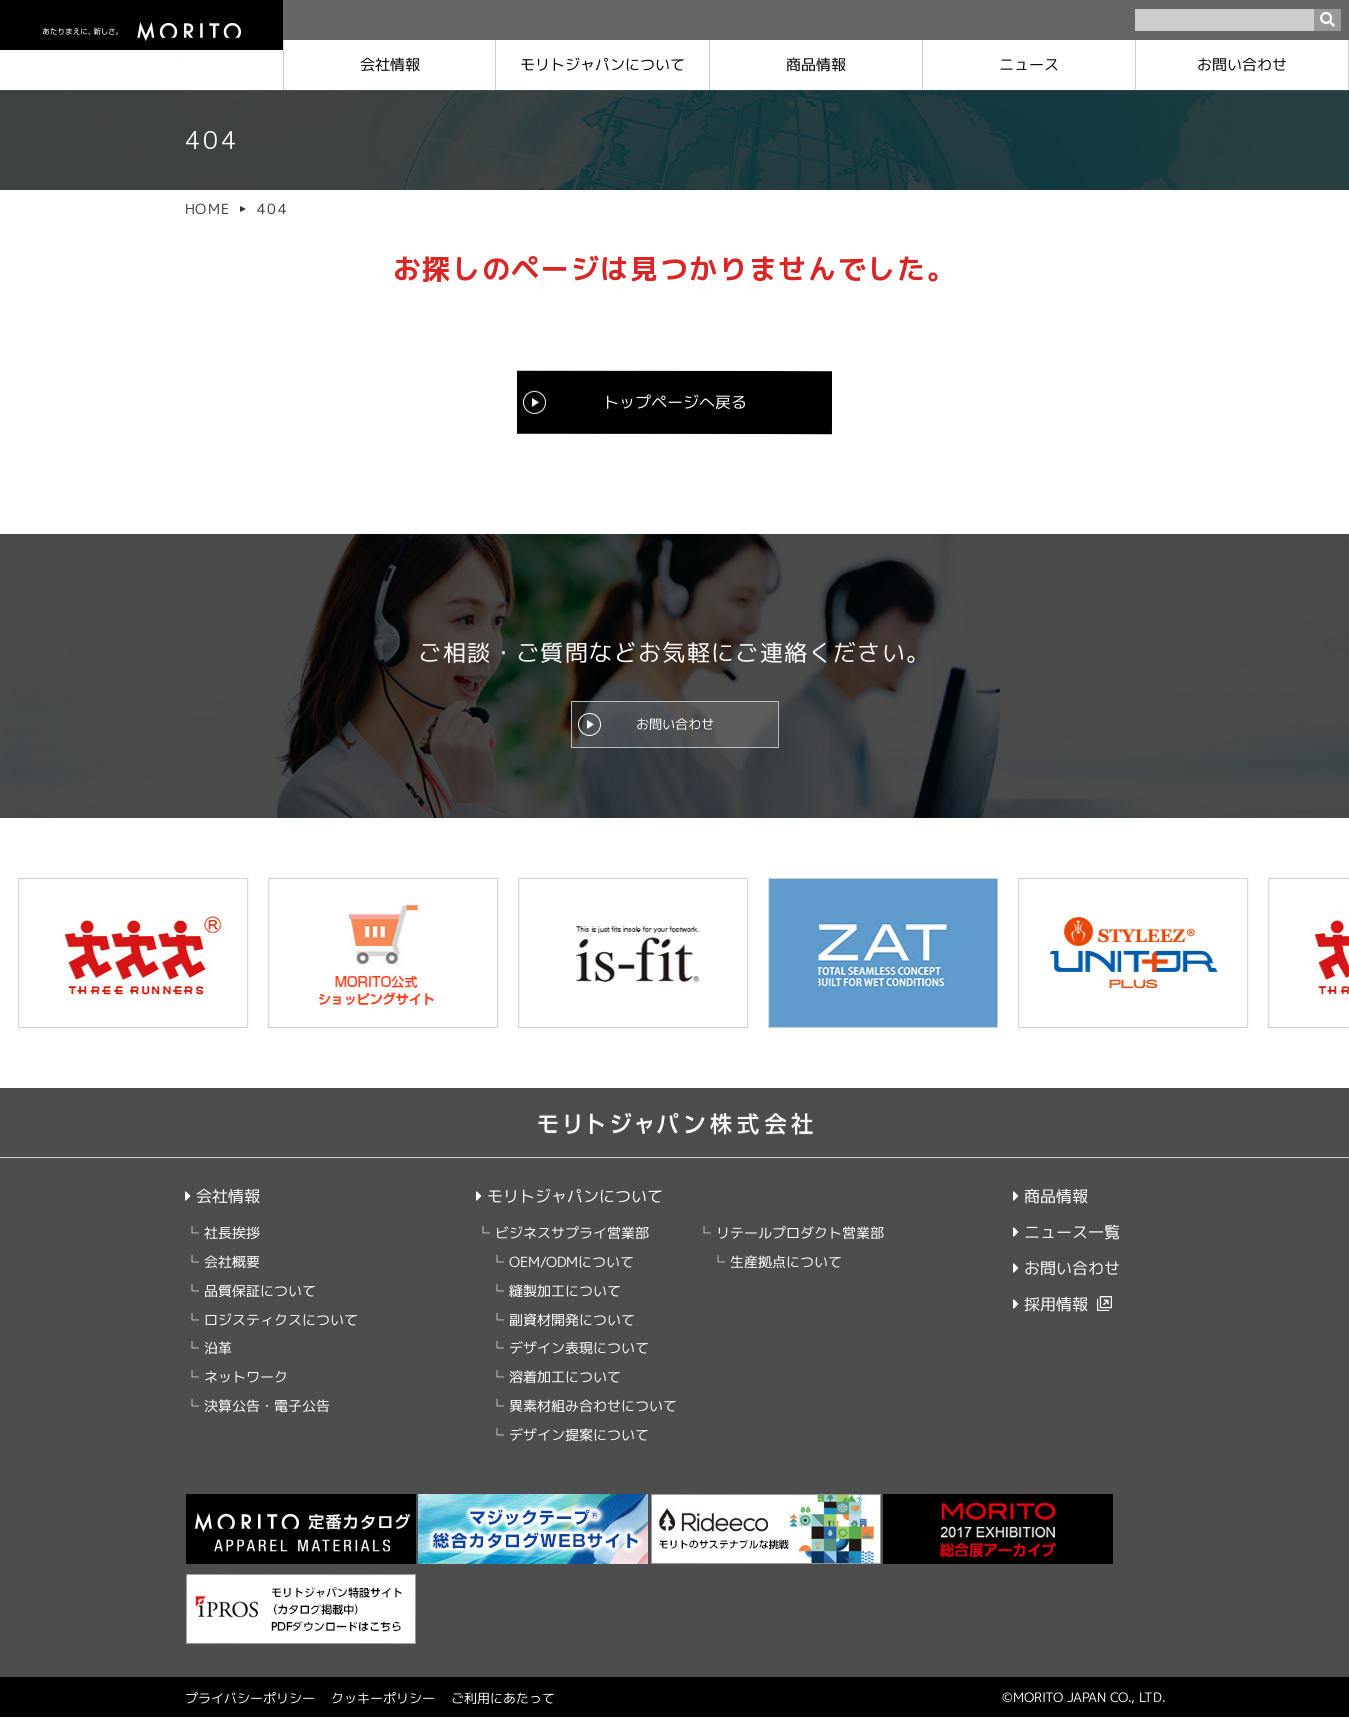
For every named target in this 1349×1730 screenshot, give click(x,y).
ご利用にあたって (502, 1711)
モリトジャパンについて (569, 1209)
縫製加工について (565, 1303)
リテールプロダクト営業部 (800, 1245)
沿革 (217, 1360)
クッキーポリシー (382, 1711)
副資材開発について (572, 1331)
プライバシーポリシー (249, 1711)
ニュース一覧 (1065, 1245)
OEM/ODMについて (571, 1274)
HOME (207, 208)
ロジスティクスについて (280, 1331)
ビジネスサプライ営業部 (572, 1245)
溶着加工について (565, 1389)
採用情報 (1049, 1317)
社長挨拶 (231, 1245)
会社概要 (231, 1274)
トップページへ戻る (674, 401)
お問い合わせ (1242, 64)
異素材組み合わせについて (593, 1418)
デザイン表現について (579, 1360)
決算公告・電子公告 (266, 1418)
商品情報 (816, 64)
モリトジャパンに (602, 64)
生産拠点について (786, 1274)
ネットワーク (245, 1389)
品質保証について (259, 1303)
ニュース (1029, 64)
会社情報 (390, 64)
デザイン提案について (579, 1446)
